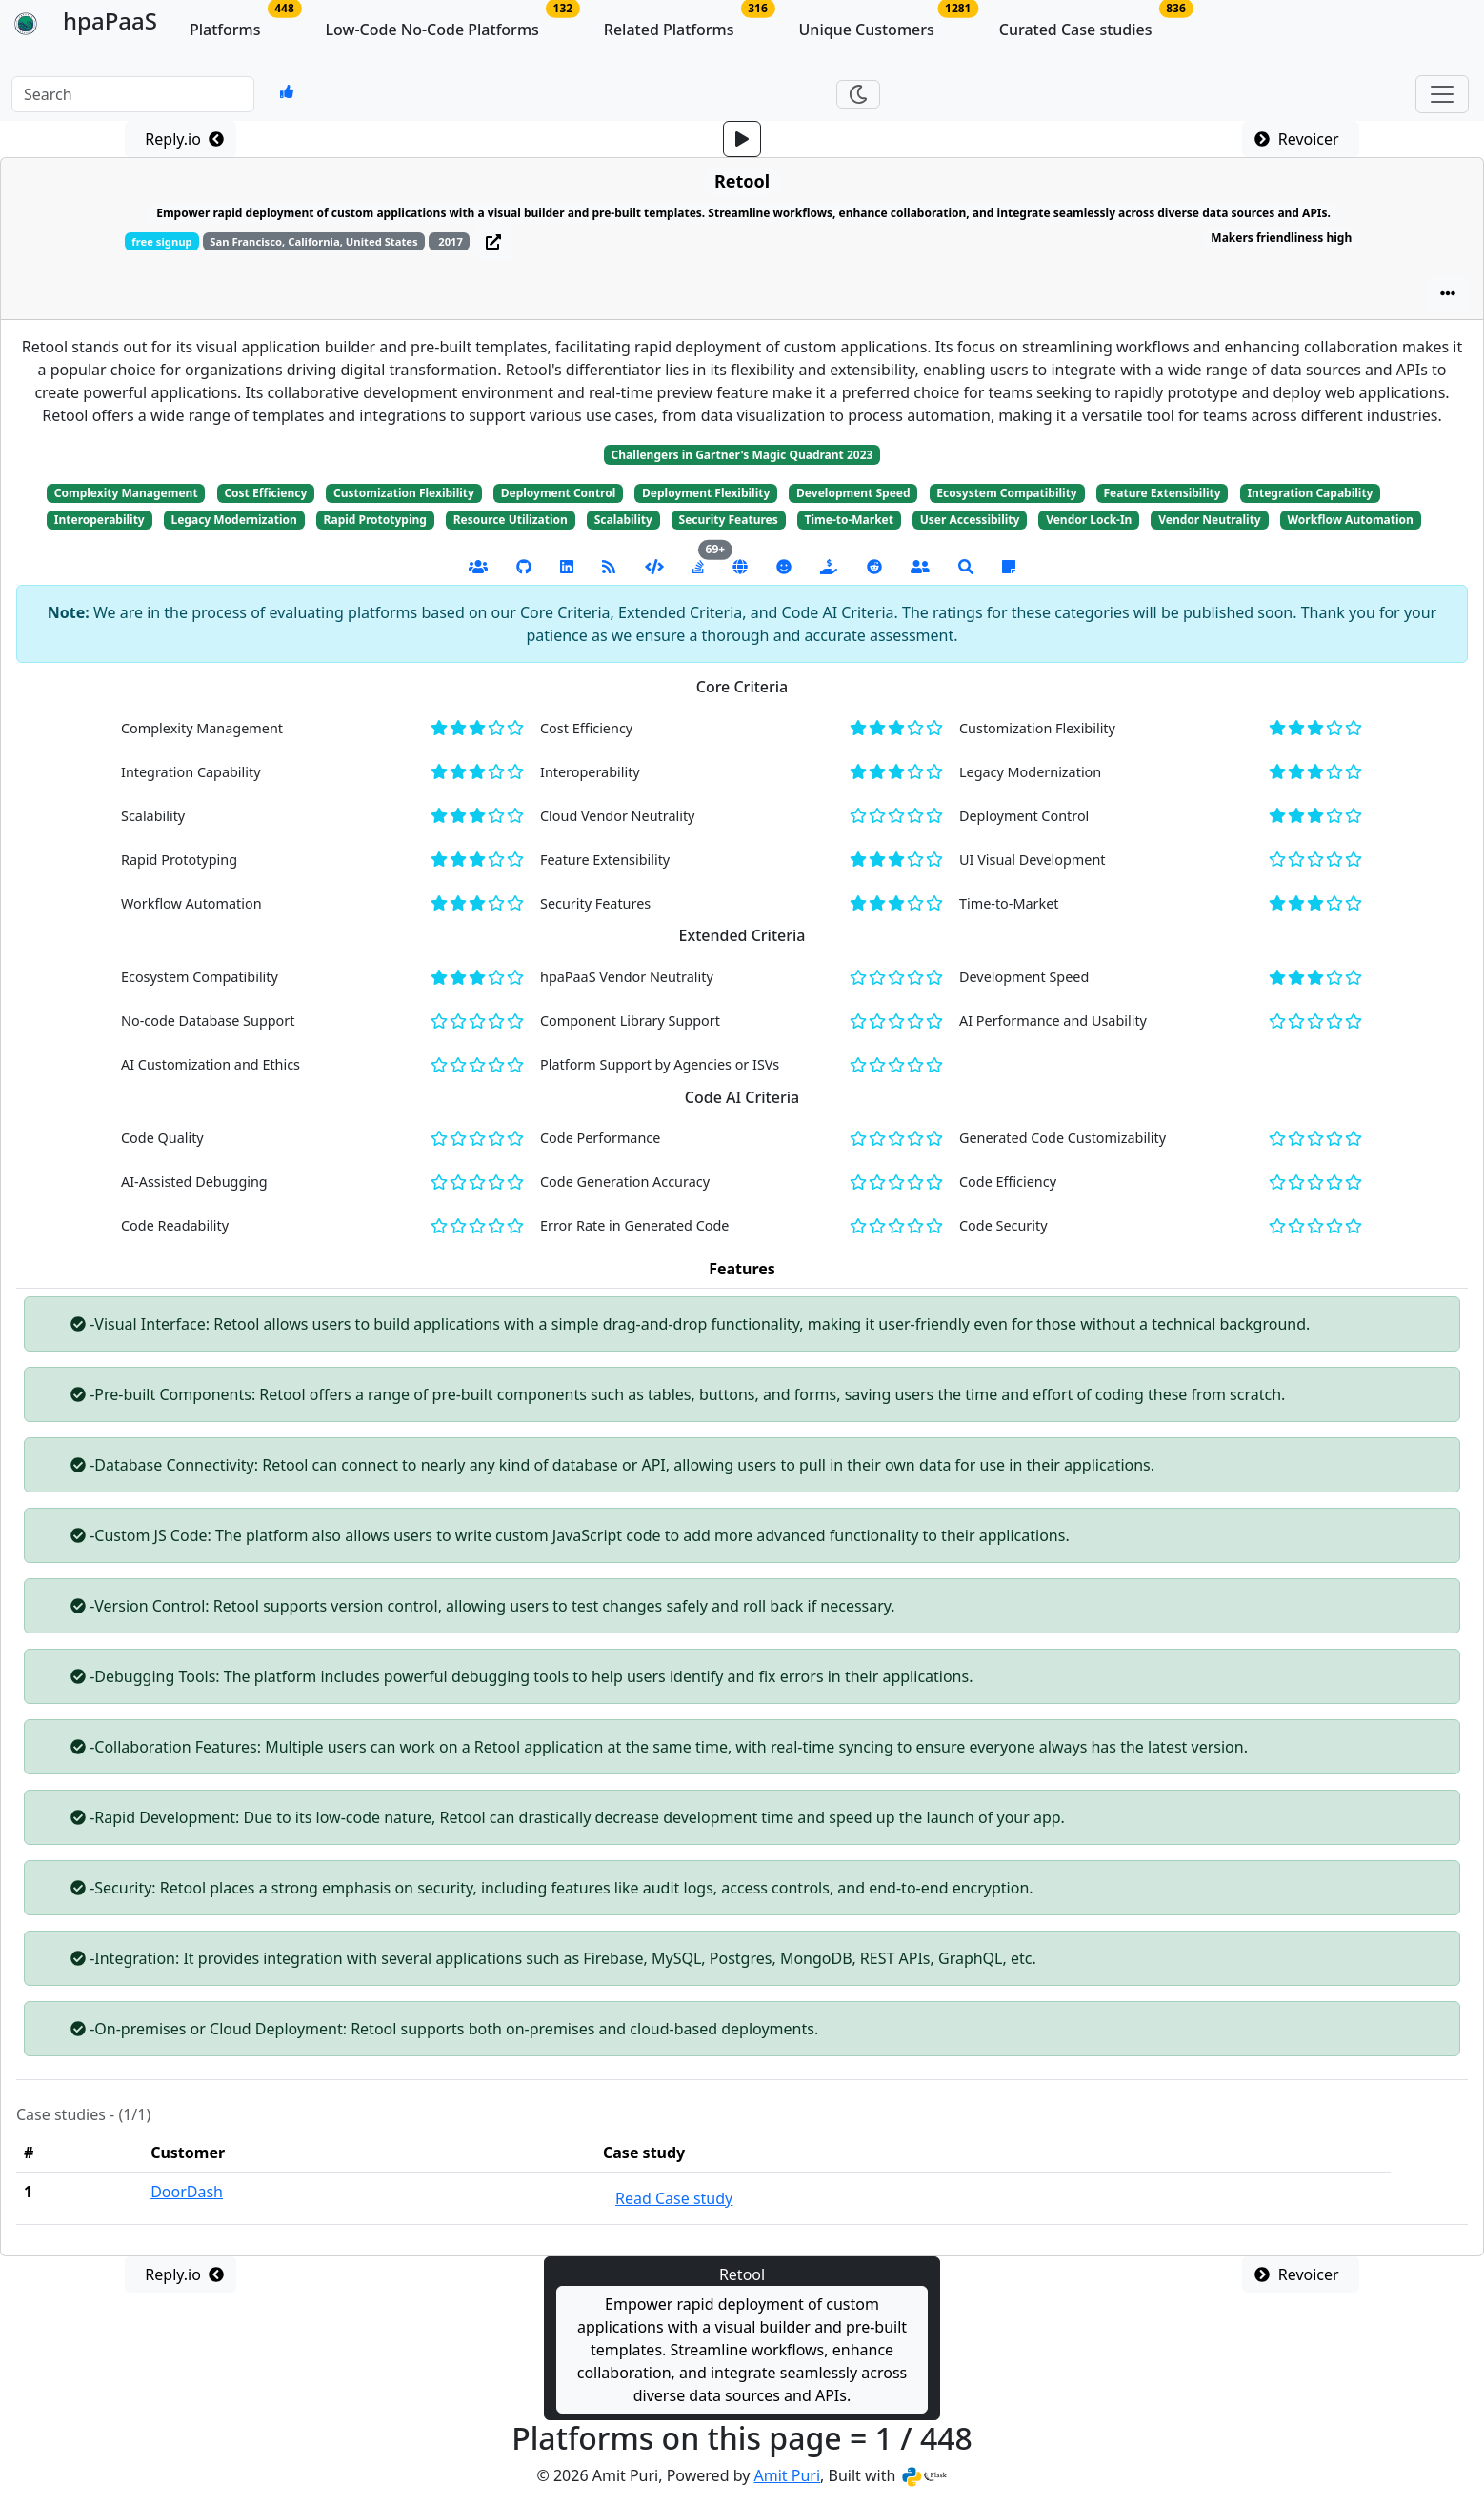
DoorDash (186, 2191)
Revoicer (1300, 139)
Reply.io (180, 139)
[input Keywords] (132, 94)
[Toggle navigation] (1442, 94)
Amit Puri (787, 2475)
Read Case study (673, 2198)
